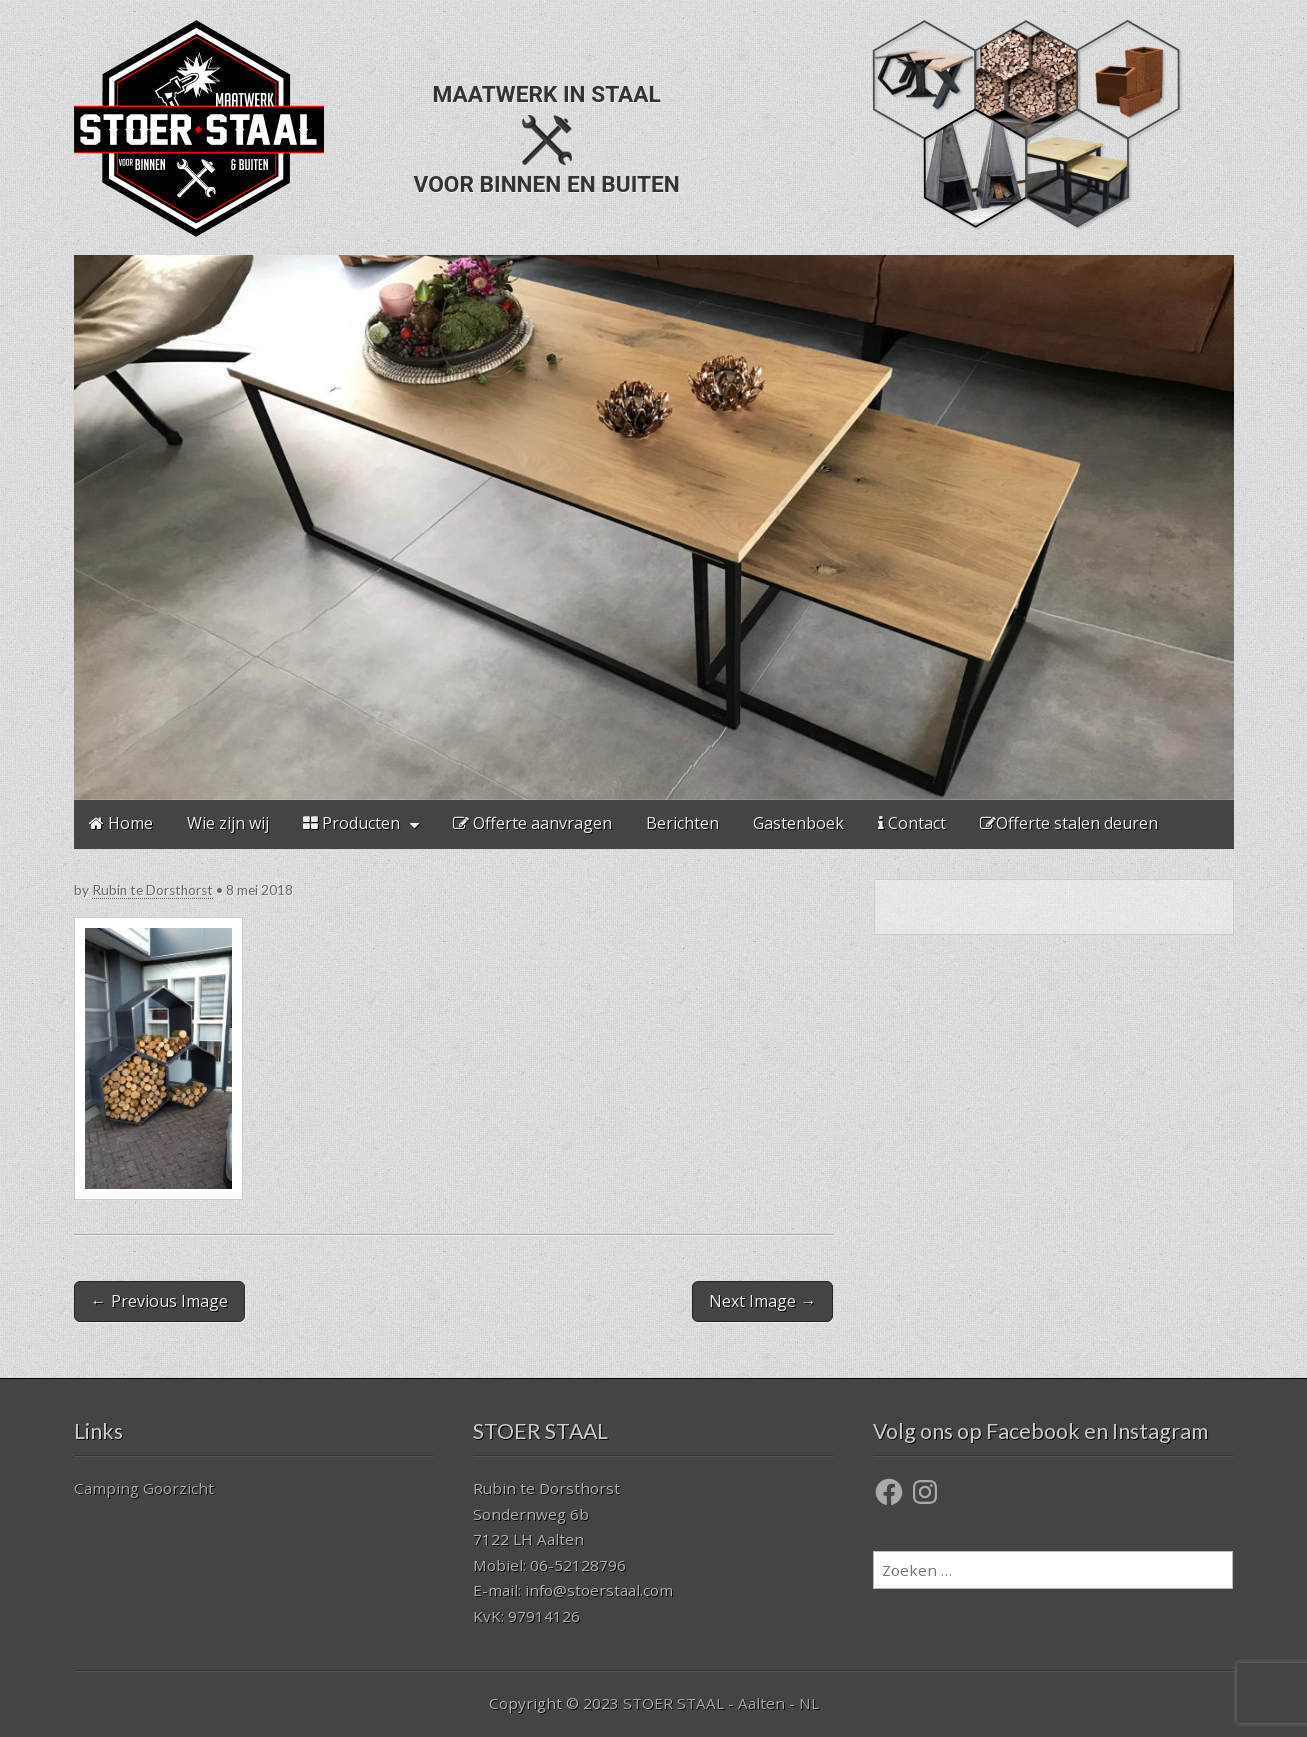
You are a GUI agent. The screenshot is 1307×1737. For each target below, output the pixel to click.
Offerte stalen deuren (1069, 823)
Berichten (682, 823)
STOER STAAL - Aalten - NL (721, 1703)
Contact (912, 823)
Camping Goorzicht (144, 1488)
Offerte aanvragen (532, 823)
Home (121, 823)
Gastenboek (798, 823)
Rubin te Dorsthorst (152, 890)
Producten (351, 823)
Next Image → (762, 1301)
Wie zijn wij (228, 823)
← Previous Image (159, 1301)
